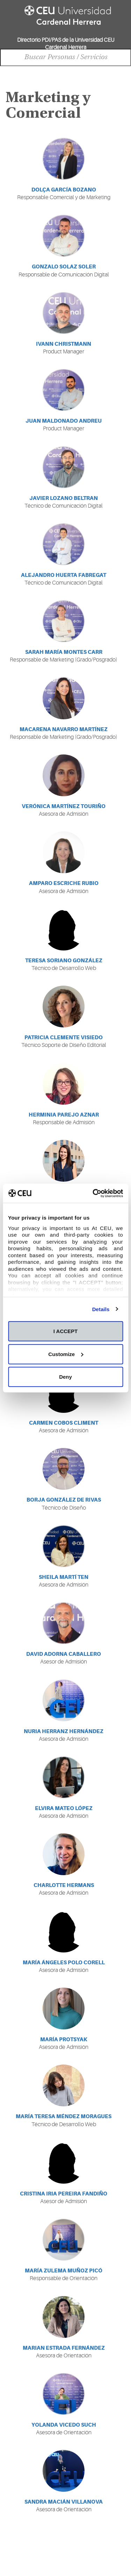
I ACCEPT (65, 1331)
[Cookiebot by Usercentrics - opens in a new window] (93, 1193)
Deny (65, 1377)
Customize (65, 1354)
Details (101, 1309)
